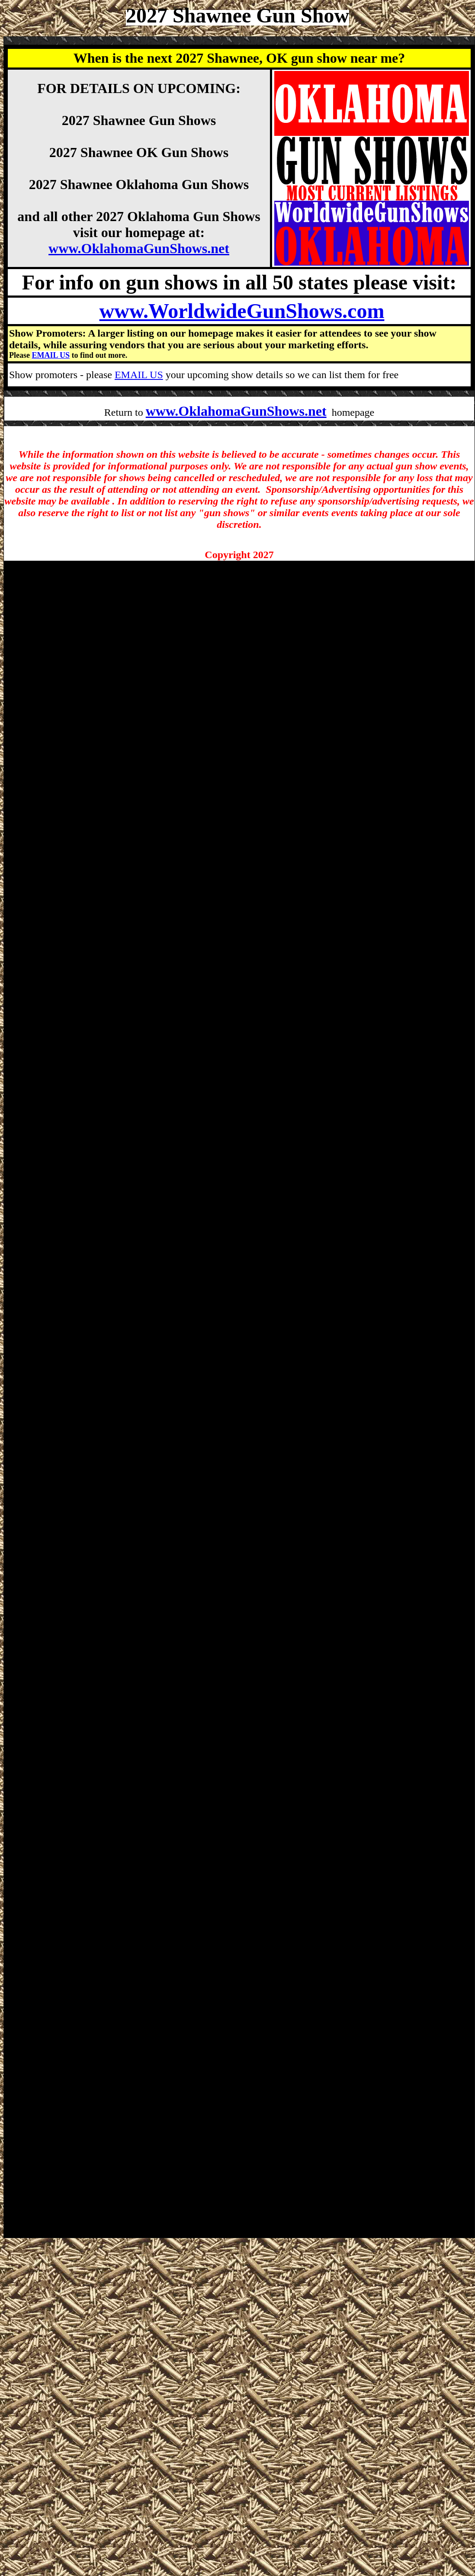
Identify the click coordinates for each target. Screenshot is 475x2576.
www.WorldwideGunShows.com (242, 310)
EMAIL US (51, 355)
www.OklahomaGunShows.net (138, 248)
